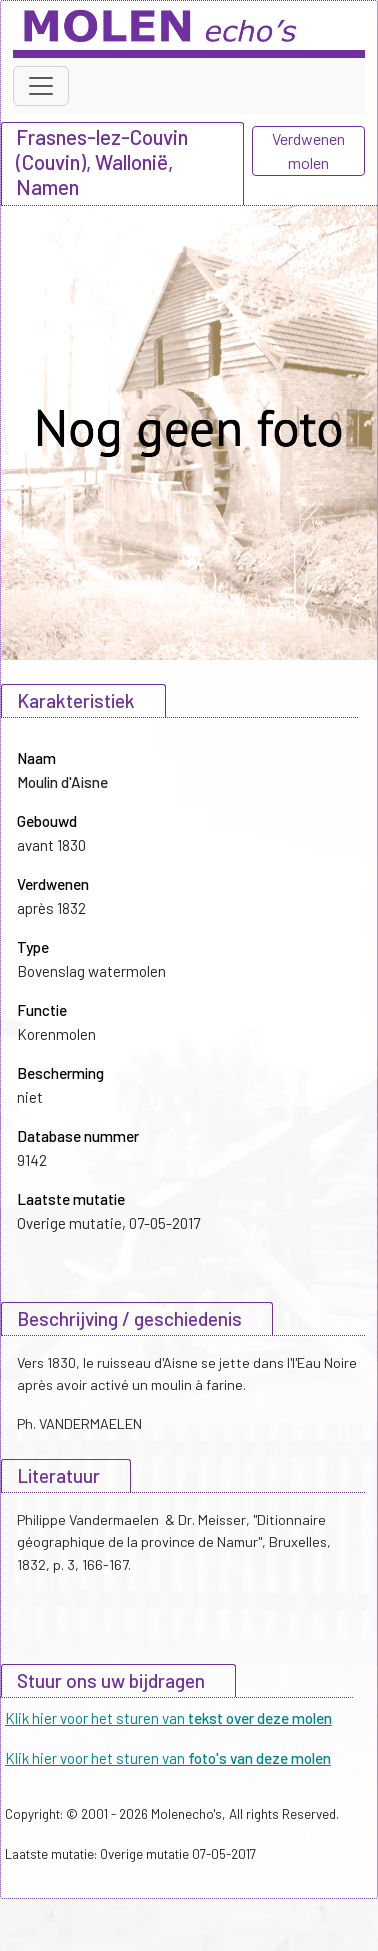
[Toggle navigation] (41, 86)
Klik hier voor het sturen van (168, 1718)
